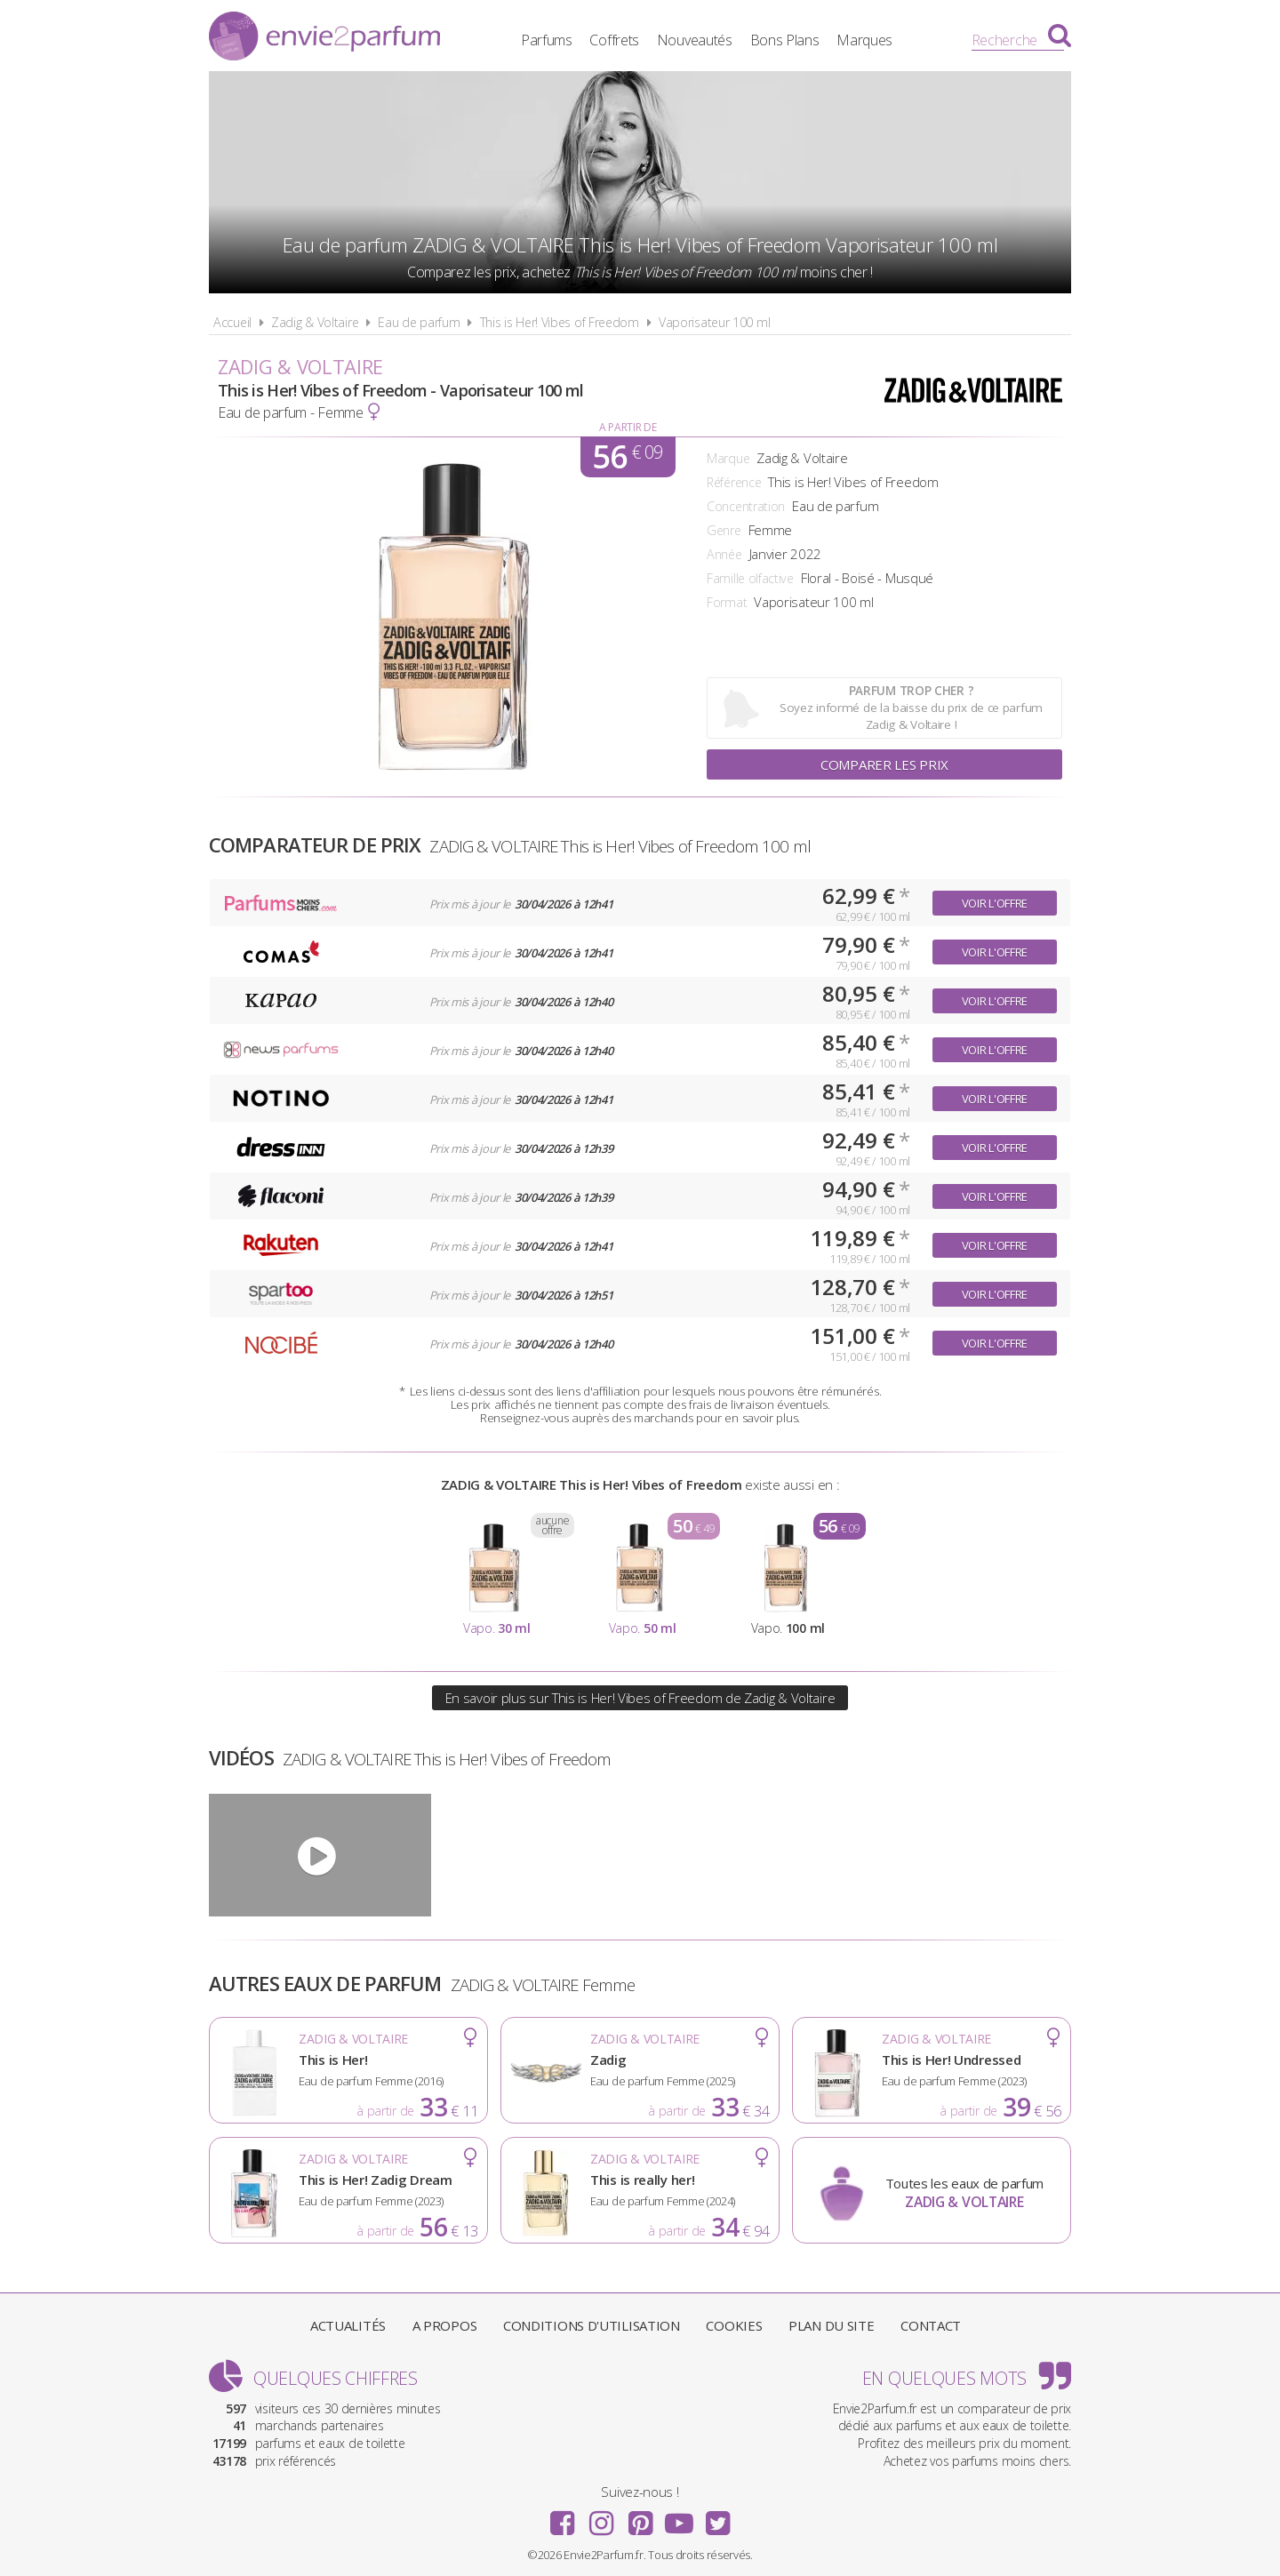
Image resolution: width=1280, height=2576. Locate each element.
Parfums (546, 40)
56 (627, 457)
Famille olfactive (750, 578)
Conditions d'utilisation (591, 2325)
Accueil (232, 322)
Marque (728, 458)
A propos (444, 2325)
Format (727, 602)
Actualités (348, 2325)
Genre (724, 530)
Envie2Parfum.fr (324, 38)
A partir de (628, 427)
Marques (864, 40)
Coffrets (614, 40)
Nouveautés (694, 40)
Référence (734, 482)
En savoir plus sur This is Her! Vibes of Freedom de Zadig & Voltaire (640, 1698)
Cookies (734, 2325)
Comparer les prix (884, 764)
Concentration (746, 506)
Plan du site (831, 2325)
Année (724, 554)
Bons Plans (785, 40)
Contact (930, 2325)
